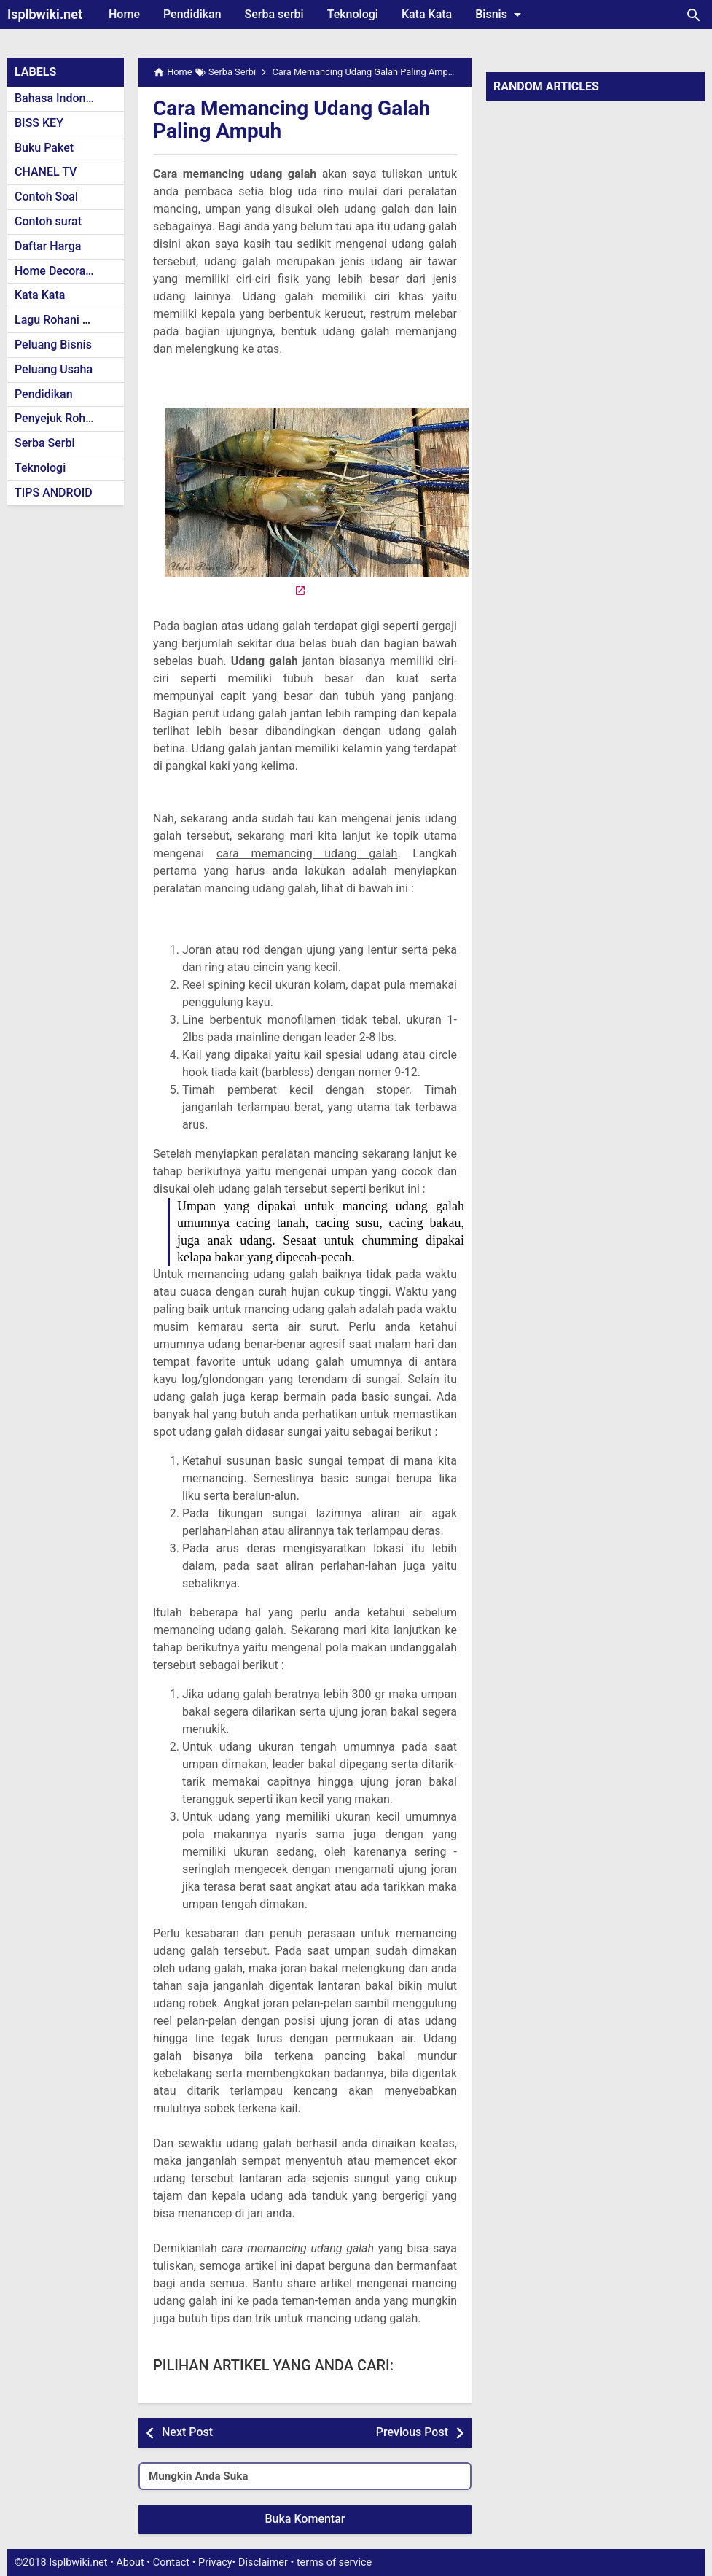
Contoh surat (48, 221)
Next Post (187, 2432)
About (130, 2562)
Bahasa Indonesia (61, 98)
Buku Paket (44, 148)
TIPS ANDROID (54, 492)
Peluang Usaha (54, 369)
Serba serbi (274, 14)
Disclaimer (263, 2562)
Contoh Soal (46, 196)
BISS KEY (39, 123)
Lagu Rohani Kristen (67, 320)
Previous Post (412, 2432)
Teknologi (352, 14)
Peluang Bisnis (53, 344)
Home (124, 14)
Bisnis (500, 14)
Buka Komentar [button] (305, 2519)
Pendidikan (192, 14)
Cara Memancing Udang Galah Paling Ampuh (291, 119)
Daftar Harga (48, 246)
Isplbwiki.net (44, 14)
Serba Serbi (45, 443)
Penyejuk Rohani (58, 418)
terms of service (334, 2562)
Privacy (215, 2562)
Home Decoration (60, 271)
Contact (171, 2562)
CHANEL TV (46, 172)
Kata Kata (427, 14)
